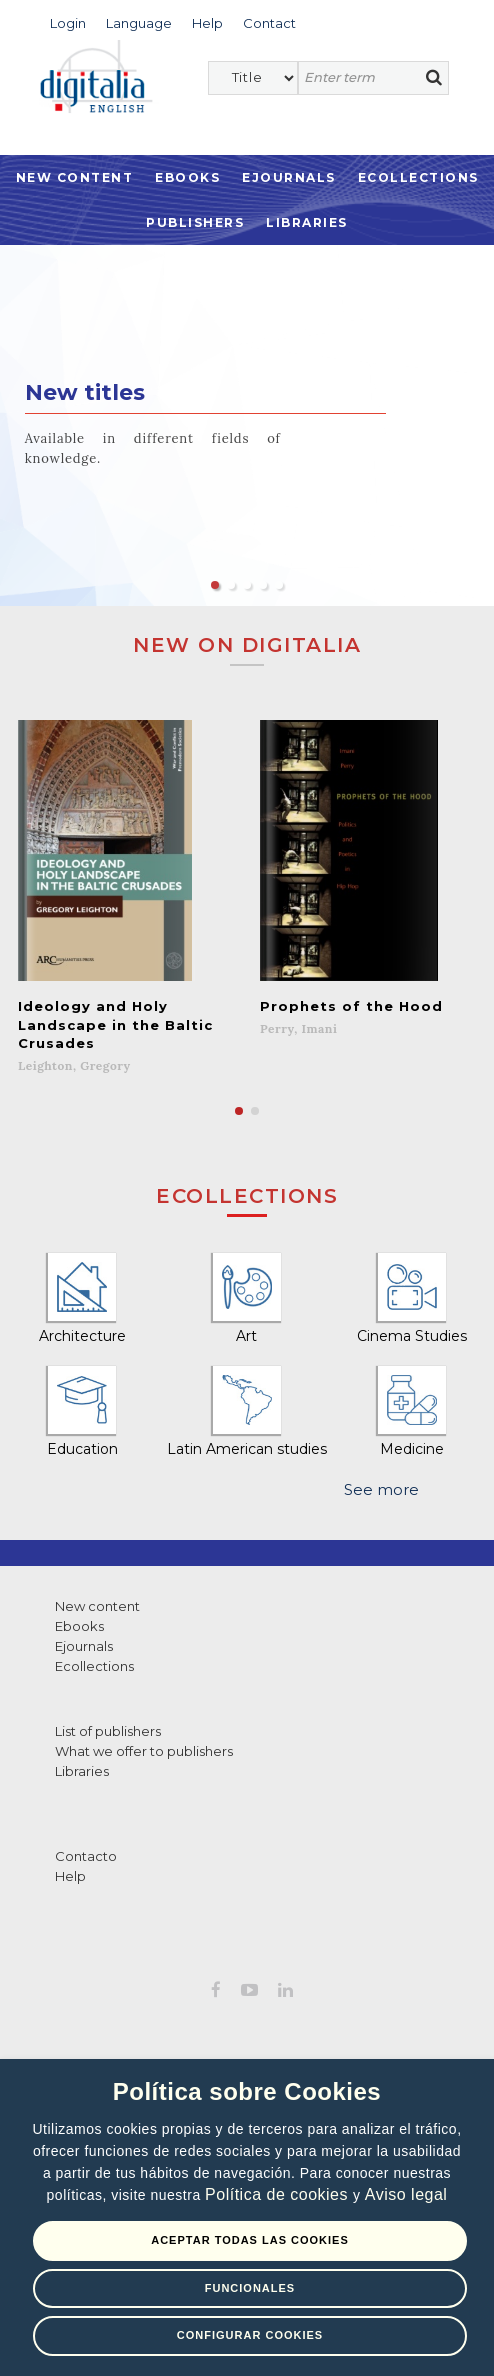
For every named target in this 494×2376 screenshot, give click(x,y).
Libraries (307, 222)
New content (97, 1606)
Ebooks (187, 177)
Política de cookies (279, 2194)
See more (381, 1489)
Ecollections (418, 177)
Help (70, 1876)
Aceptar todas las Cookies (250, 2240)
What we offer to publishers (144, 1751)
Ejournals (289, 177)
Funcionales (250, 2288)
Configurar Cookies (250, 2335)
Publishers (195, 222)
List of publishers (108, 1731)
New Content (75, 177)
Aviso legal (406, 2194)
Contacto (86, 1856)
